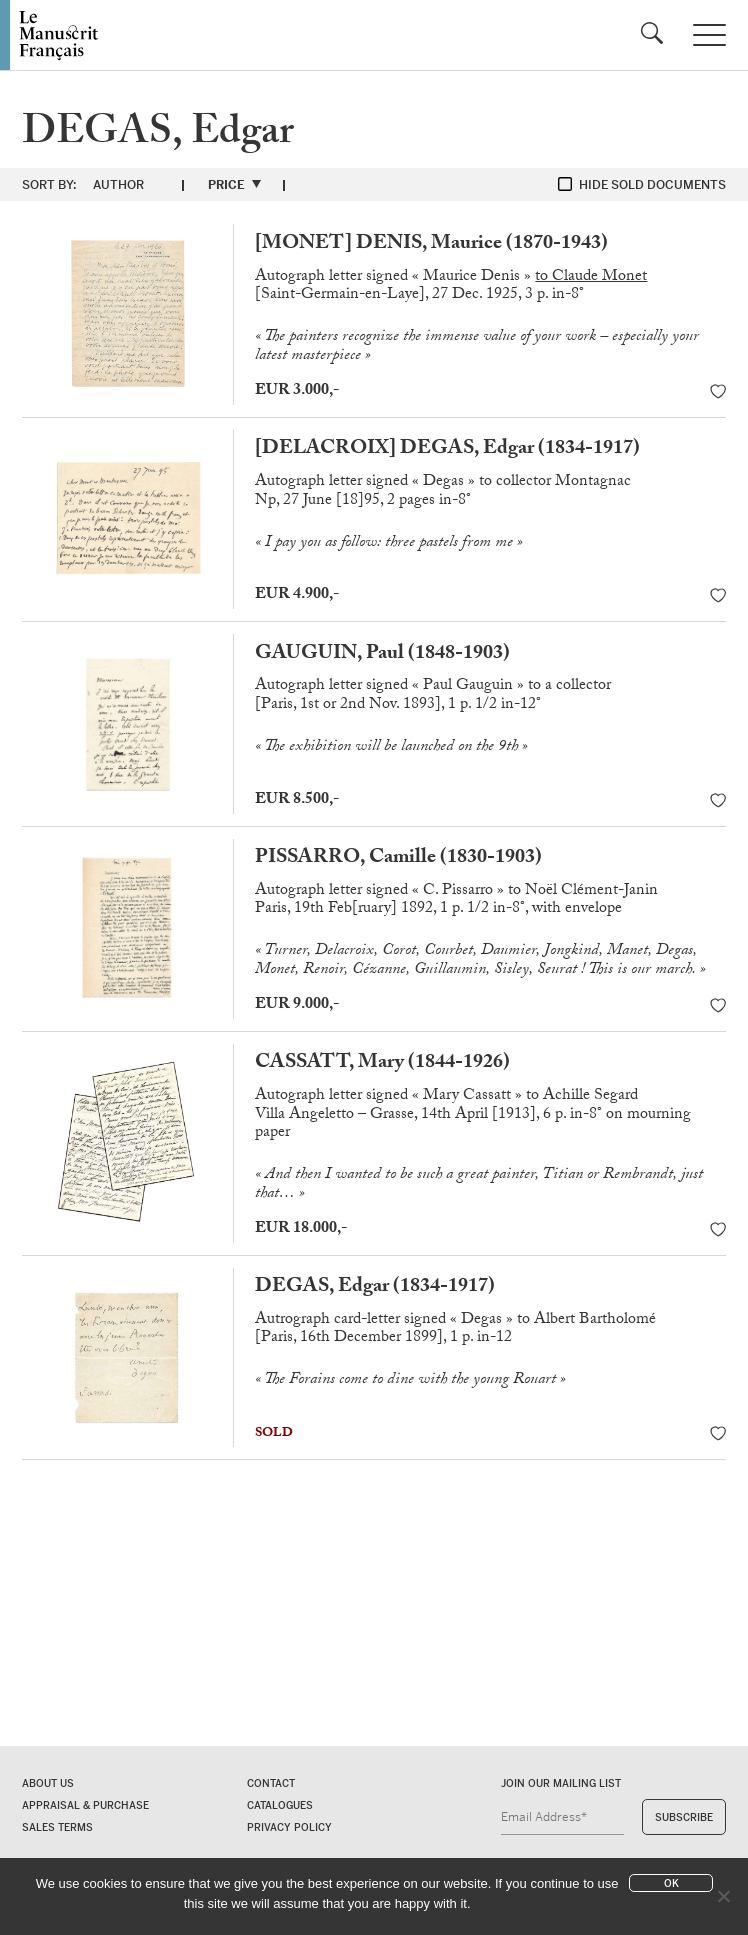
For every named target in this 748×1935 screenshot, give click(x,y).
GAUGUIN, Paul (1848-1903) (382, 655)
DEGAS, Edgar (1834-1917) (375, 1288)
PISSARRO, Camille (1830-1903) (398, 859)
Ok (671, 1883)
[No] (723, 1896)
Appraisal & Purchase (85, 1805)
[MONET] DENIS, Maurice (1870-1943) (431, 245)
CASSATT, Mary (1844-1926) (382, 1064)
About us (48, 1783)
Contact (271, 1783)
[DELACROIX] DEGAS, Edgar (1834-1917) (447, 450)
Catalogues (280, 1805)
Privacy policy (289, 1827)
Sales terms (57, 1827)
